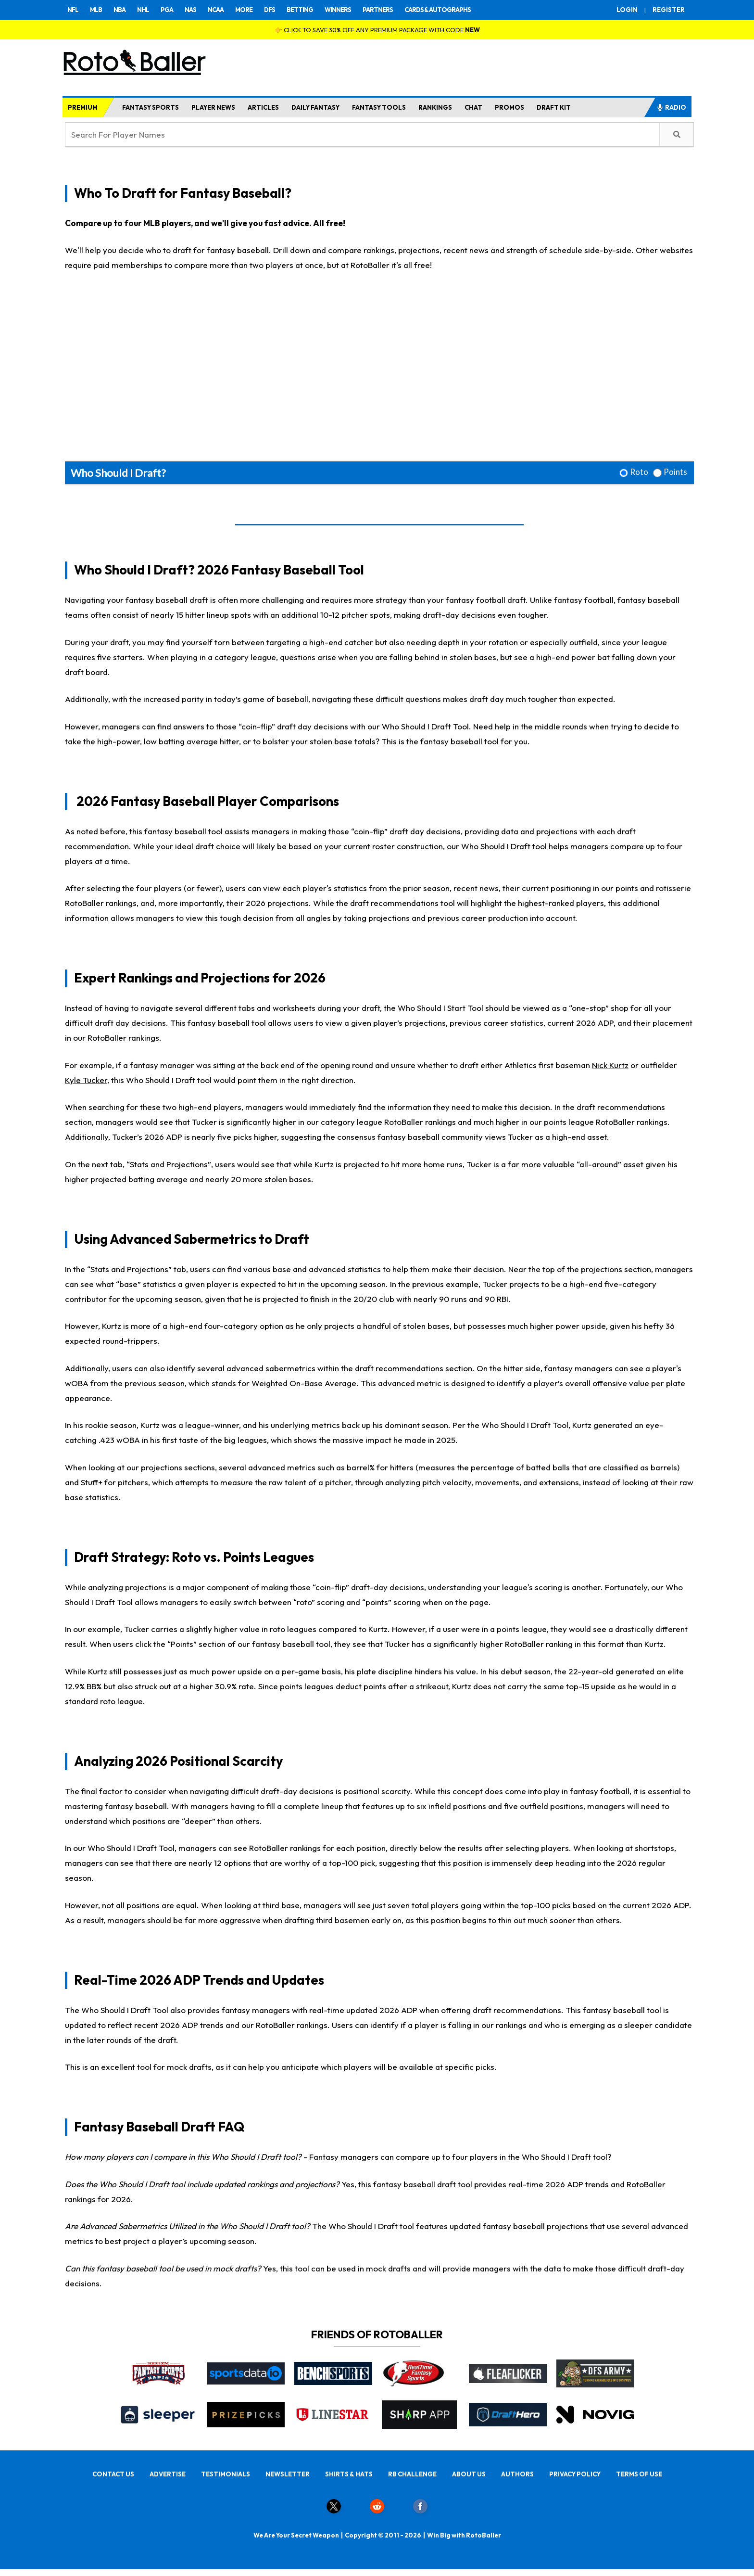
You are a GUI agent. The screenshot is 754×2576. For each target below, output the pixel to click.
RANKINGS (435, 107)
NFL (72, 9)
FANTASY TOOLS (379, 107)
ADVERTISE (168, 2474)
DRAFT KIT (554, 107)
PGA (167, 9)
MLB (96, 9)
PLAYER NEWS (213, 107)
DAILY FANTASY (315, 107)
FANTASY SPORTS (150, 107)
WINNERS (338, 9)
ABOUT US (469, 2474)
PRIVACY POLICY (575, 2474)
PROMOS (509, 107)
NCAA (216, 9)
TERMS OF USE (639, 2474)
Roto (639, 472)
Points (675, 472)
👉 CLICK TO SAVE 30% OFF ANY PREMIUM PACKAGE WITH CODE (377, 30)
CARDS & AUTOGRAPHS (437, 9)
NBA (119, 9)
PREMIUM (83, 107)
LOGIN (627, 9)
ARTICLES (263, 107)
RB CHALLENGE (412, 2474)
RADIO (671, 107)
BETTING (300, 9)
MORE (243, 9)
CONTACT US (113, 2474)
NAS (190, 9)
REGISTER (669, 9)
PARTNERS (378, 9)
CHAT (473, 107)
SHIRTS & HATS (349, 2474)
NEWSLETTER (287, 2474)
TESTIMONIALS (225, 2474)
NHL (143, 9)
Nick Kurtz (610, 1065)
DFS (269, 9)
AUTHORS (517, 2474)
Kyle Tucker (86, 1080)
